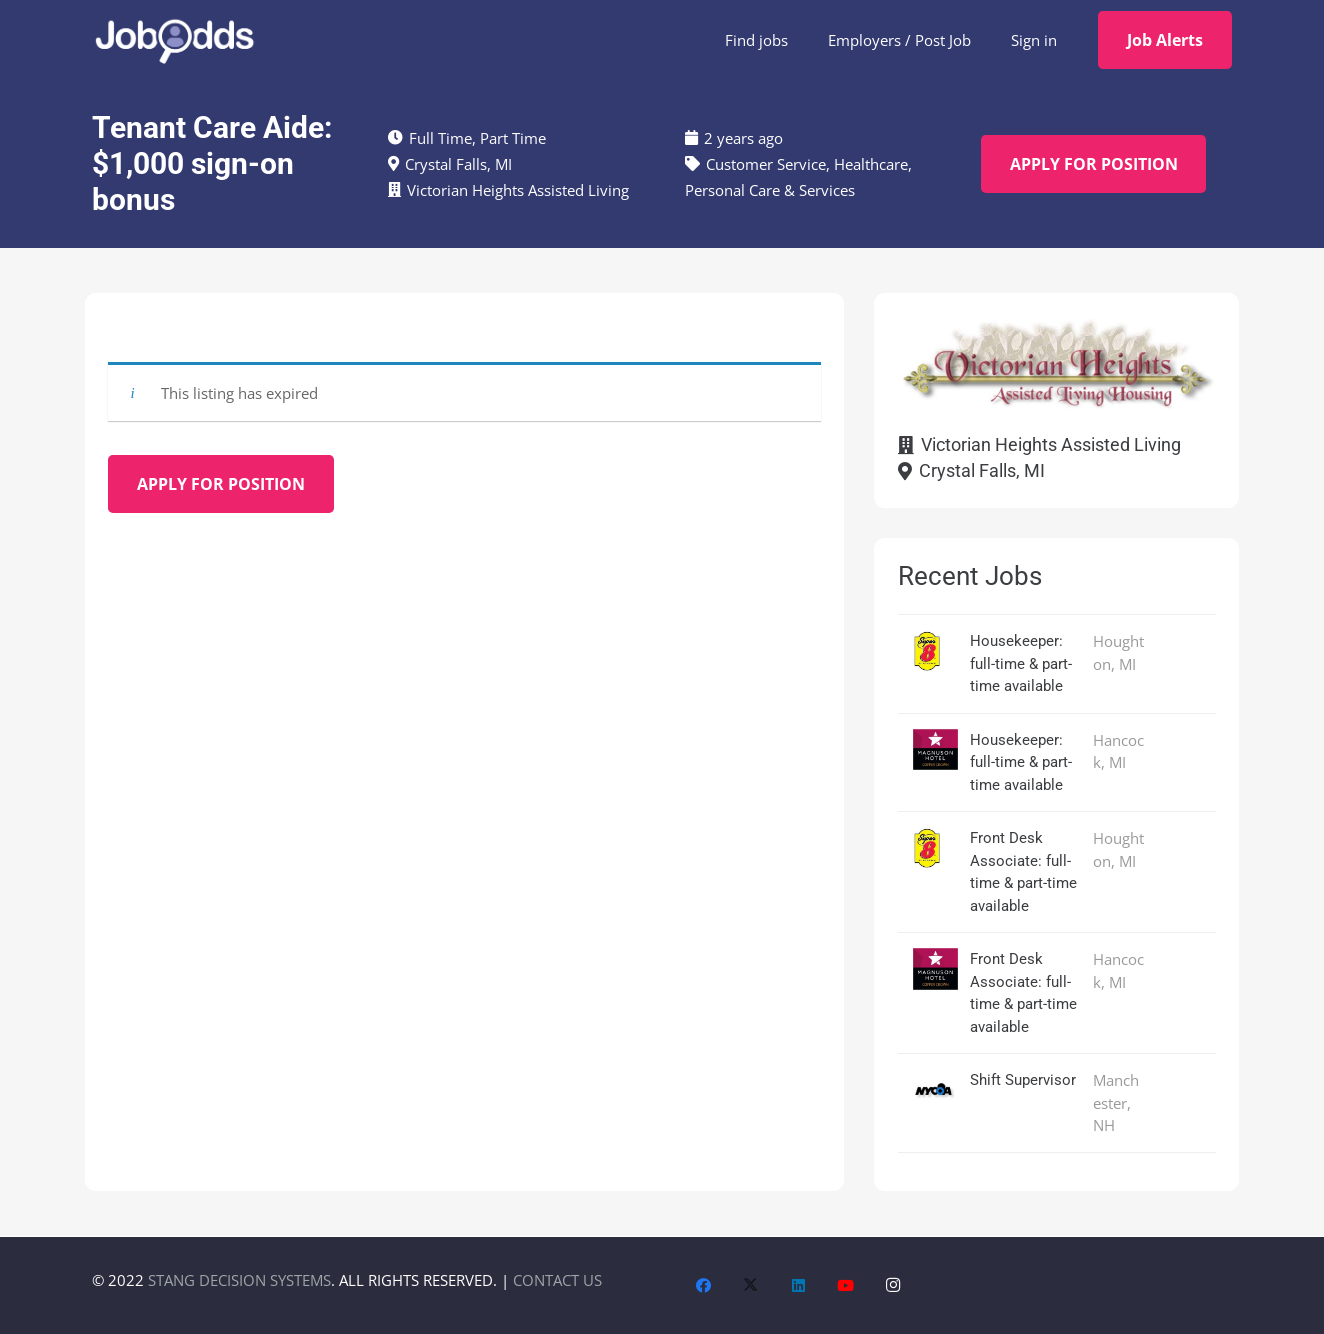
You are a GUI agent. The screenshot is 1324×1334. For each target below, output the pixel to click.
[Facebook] (704, 1286)
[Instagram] (894, 1286)
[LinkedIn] (799, 1286)
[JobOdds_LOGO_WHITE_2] (174, 40)
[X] (751, 1286)
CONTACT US (557, 1280)
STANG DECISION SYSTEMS (239, 1280)
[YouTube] (846, 1286)
